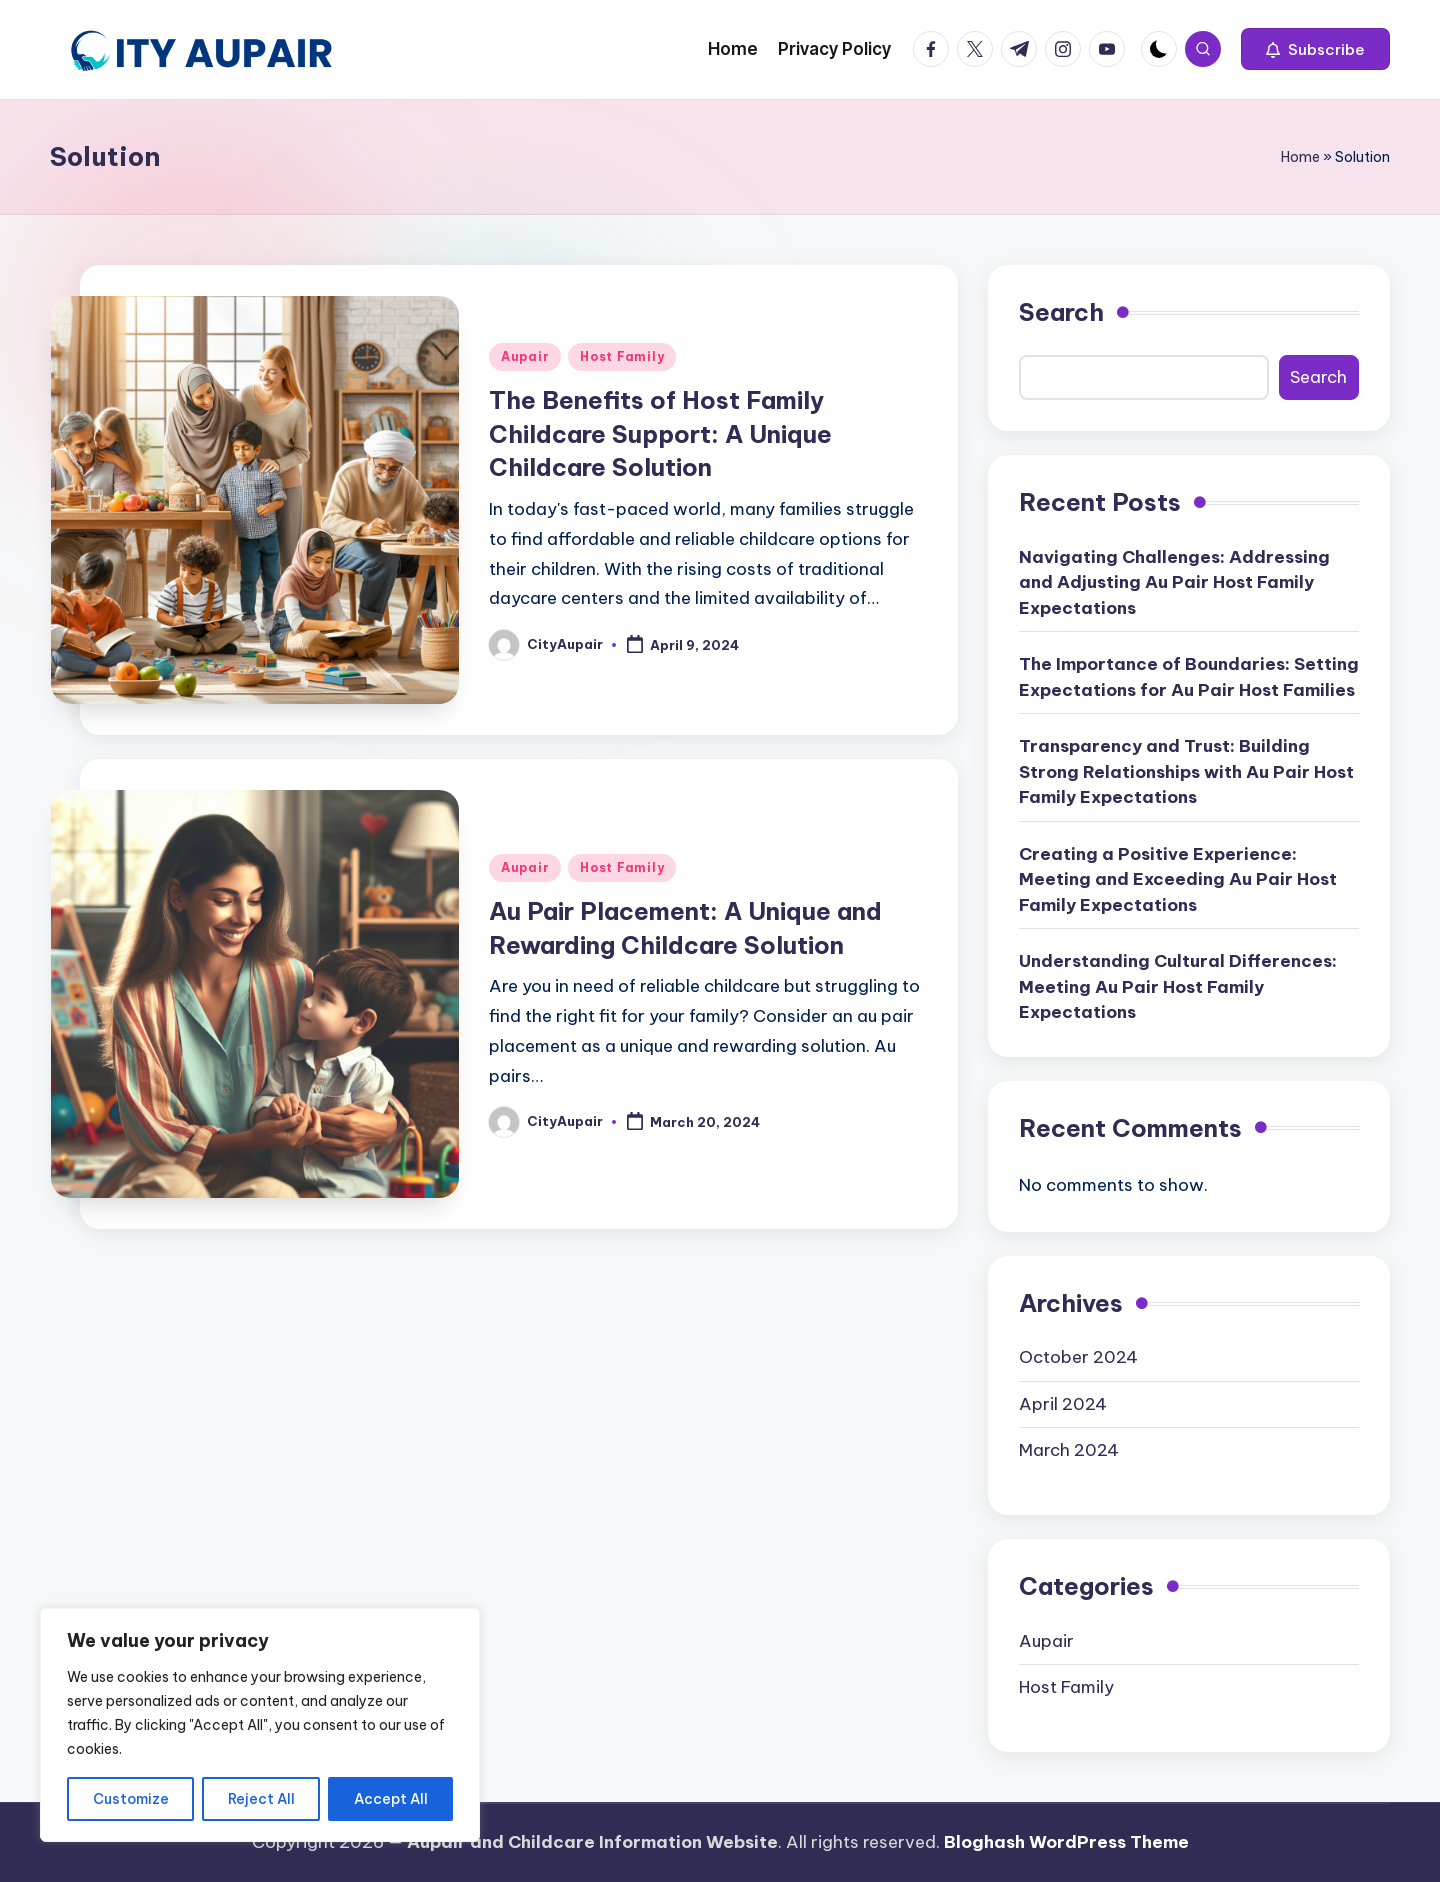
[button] (1315, 49)
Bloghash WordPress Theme (1066, 1842)
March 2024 (1069, 1450)
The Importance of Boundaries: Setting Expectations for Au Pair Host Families (1189, 677)
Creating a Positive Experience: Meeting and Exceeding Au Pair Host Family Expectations (1178, 879)
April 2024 (1063, 1404)
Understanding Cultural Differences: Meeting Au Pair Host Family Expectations (1178, 986)
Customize (131, 1799)
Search (1061, 312)
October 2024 (1078, 1357)
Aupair (525, 356)
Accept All (391, 1799)
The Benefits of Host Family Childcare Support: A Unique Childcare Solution (660, 433)
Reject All (261, 1799)
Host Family (622, 356)
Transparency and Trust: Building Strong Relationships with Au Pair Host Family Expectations (1186, 771)
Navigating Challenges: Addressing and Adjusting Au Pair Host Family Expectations (1174, 582)
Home (1300, 157)
